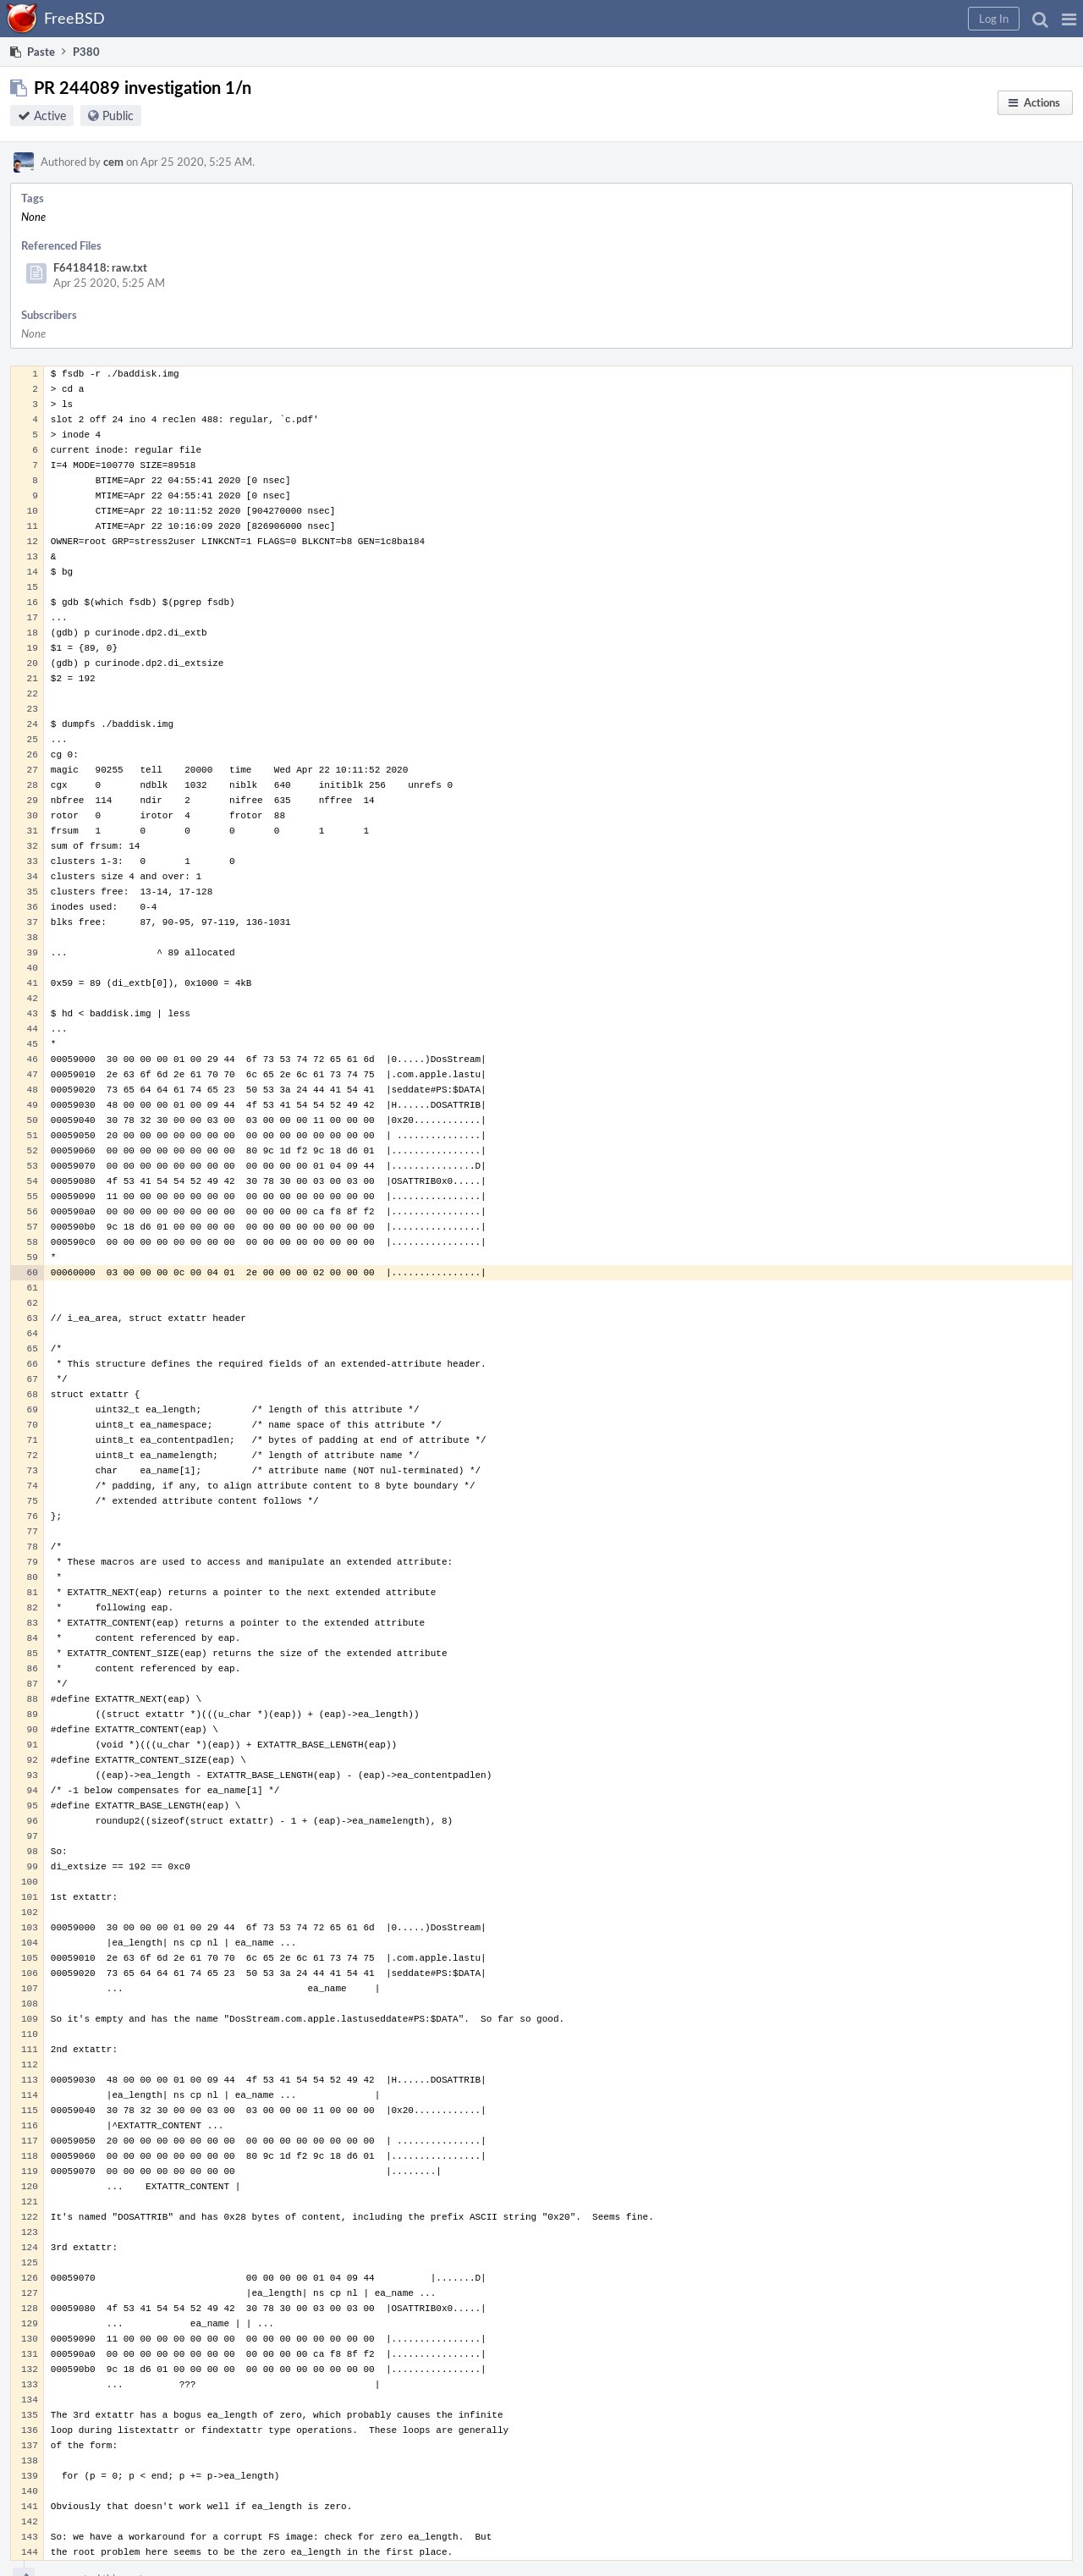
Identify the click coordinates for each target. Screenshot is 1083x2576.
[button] (1069, 18)
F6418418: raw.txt (100, 267)
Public (118, 115)
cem (113, 161)
